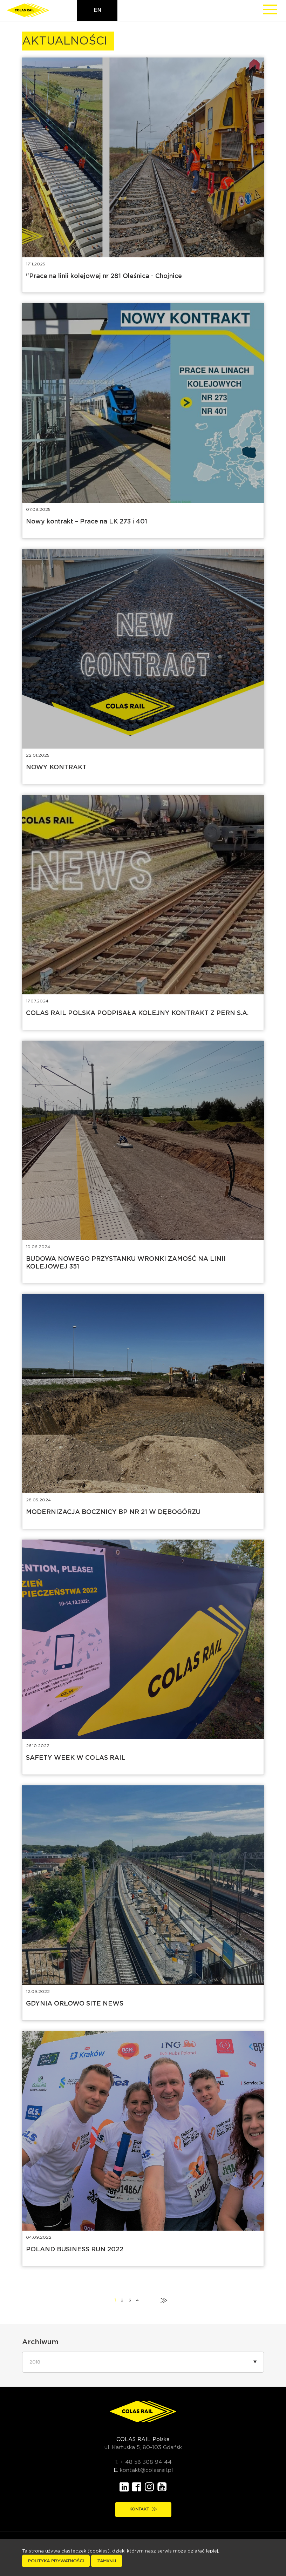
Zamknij (106, 2561)
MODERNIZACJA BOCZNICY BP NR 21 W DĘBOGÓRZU (113, 1512)
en (97, 10)
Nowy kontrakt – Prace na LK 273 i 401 (86, 522)
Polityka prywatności (56, 2561)
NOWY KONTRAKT (56, 767)
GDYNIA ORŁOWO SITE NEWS (74, 2004)
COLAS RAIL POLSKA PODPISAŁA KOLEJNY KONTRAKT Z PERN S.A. (137, 1013)
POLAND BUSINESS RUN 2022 (74, 2249)
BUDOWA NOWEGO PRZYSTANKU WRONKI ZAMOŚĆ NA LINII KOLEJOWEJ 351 (126, 1263)
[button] (143, 2362)
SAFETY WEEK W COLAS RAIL (75, 1758)
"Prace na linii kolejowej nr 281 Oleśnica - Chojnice (104, 276)
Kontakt (143, 2509)
